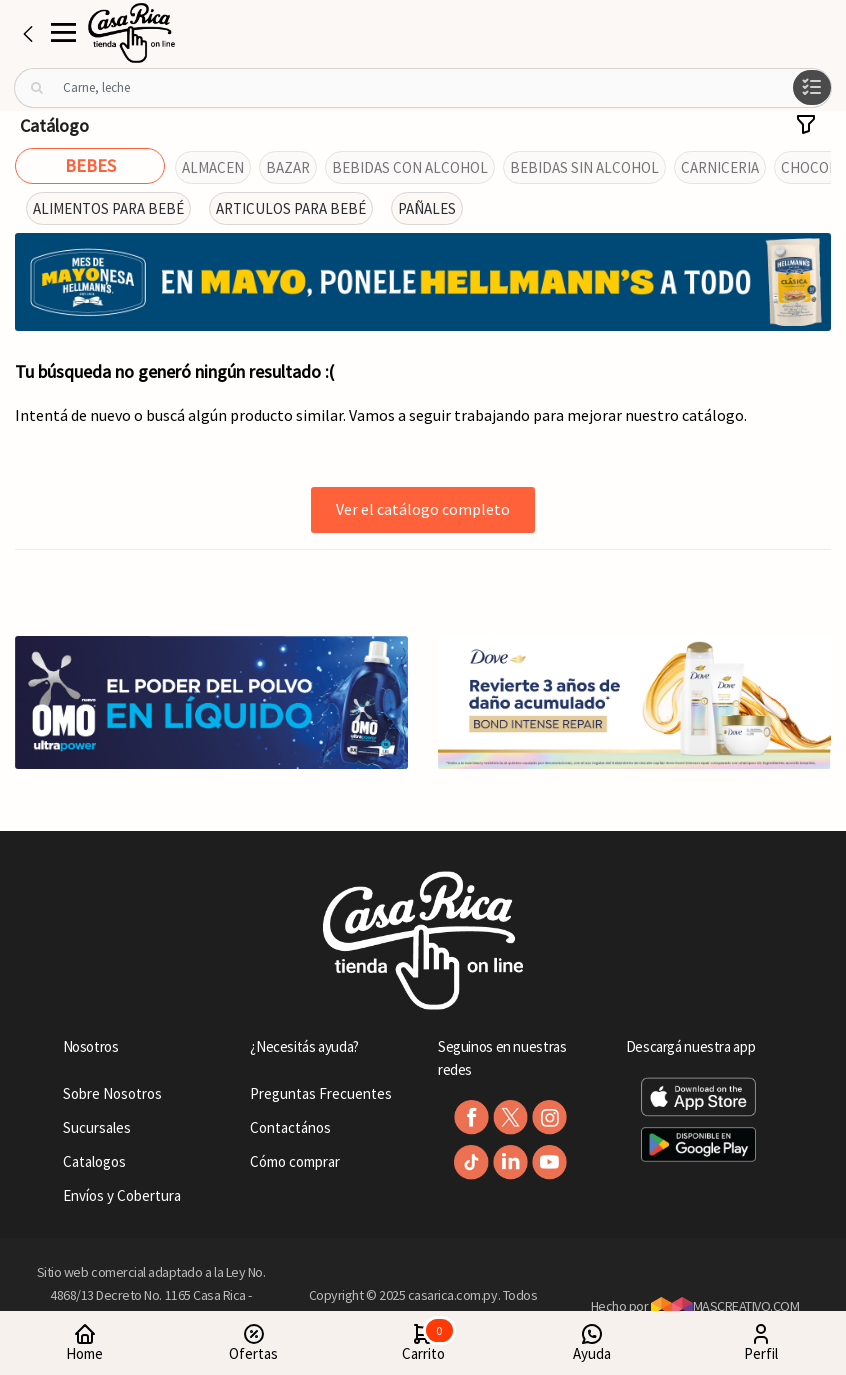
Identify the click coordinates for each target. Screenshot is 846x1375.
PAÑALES (427, 208)
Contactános (290, 1127)
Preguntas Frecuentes (321, 1093)
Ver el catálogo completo (423, 509)
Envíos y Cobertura (122, 1195)
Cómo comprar (295, 1161)
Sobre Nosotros (112, 1093)
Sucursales (97, 1127)
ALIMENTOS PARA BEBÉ (108, 208)
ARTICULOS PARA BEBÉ (291, 208)
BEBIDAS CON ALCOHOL (410, 167)
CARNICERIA (720, 167)
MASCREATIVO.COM (725, 1306)
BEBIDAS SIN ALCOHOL (584, 167)
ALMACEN (213, 167)
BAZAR (288, 167)
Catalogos (94, 1161)
